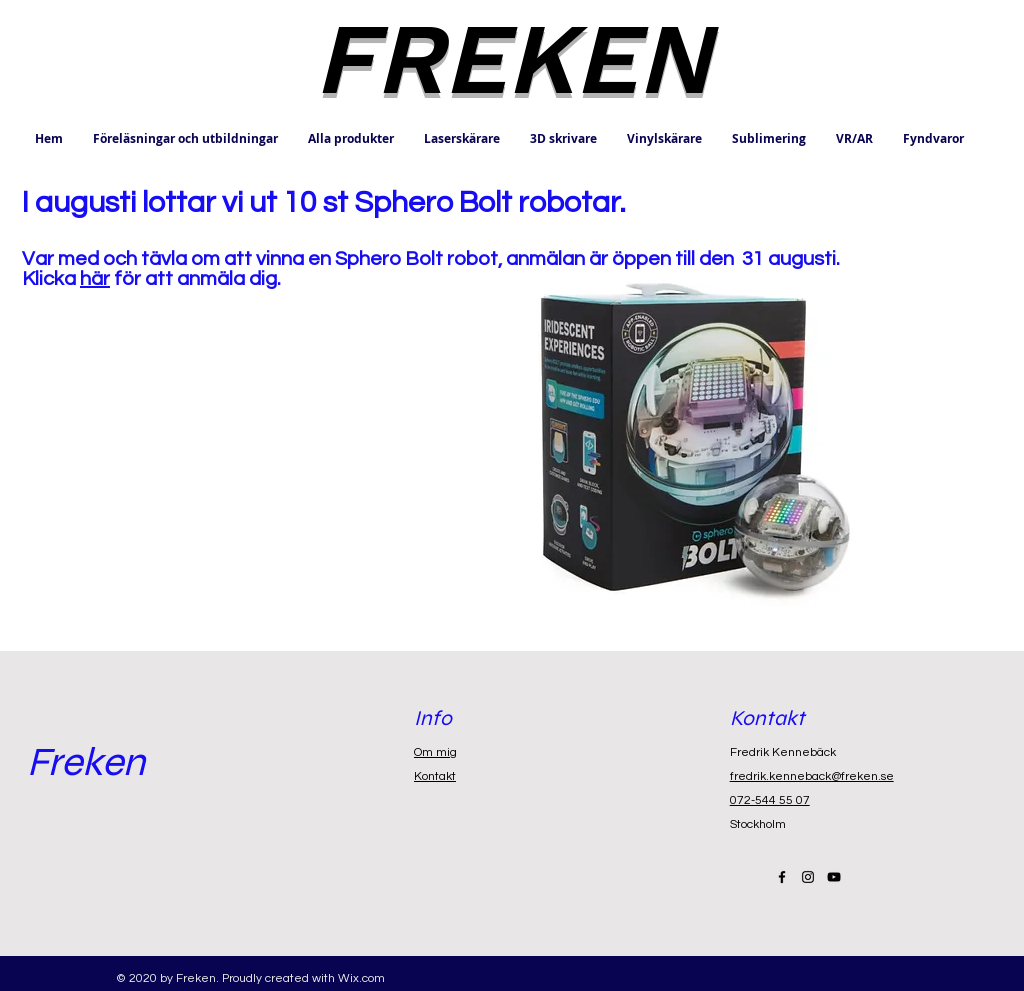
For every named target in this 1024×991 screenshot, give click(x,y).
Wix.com (361, 978)
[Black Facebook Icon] (782, 877)
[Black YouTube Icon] (834, 877)
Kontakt (435, 776)
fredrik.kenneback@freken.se (812, 776)
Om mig (435, 752)
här (95, 279)
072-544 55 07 (770, 800)
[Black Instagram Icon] (808, 877)
